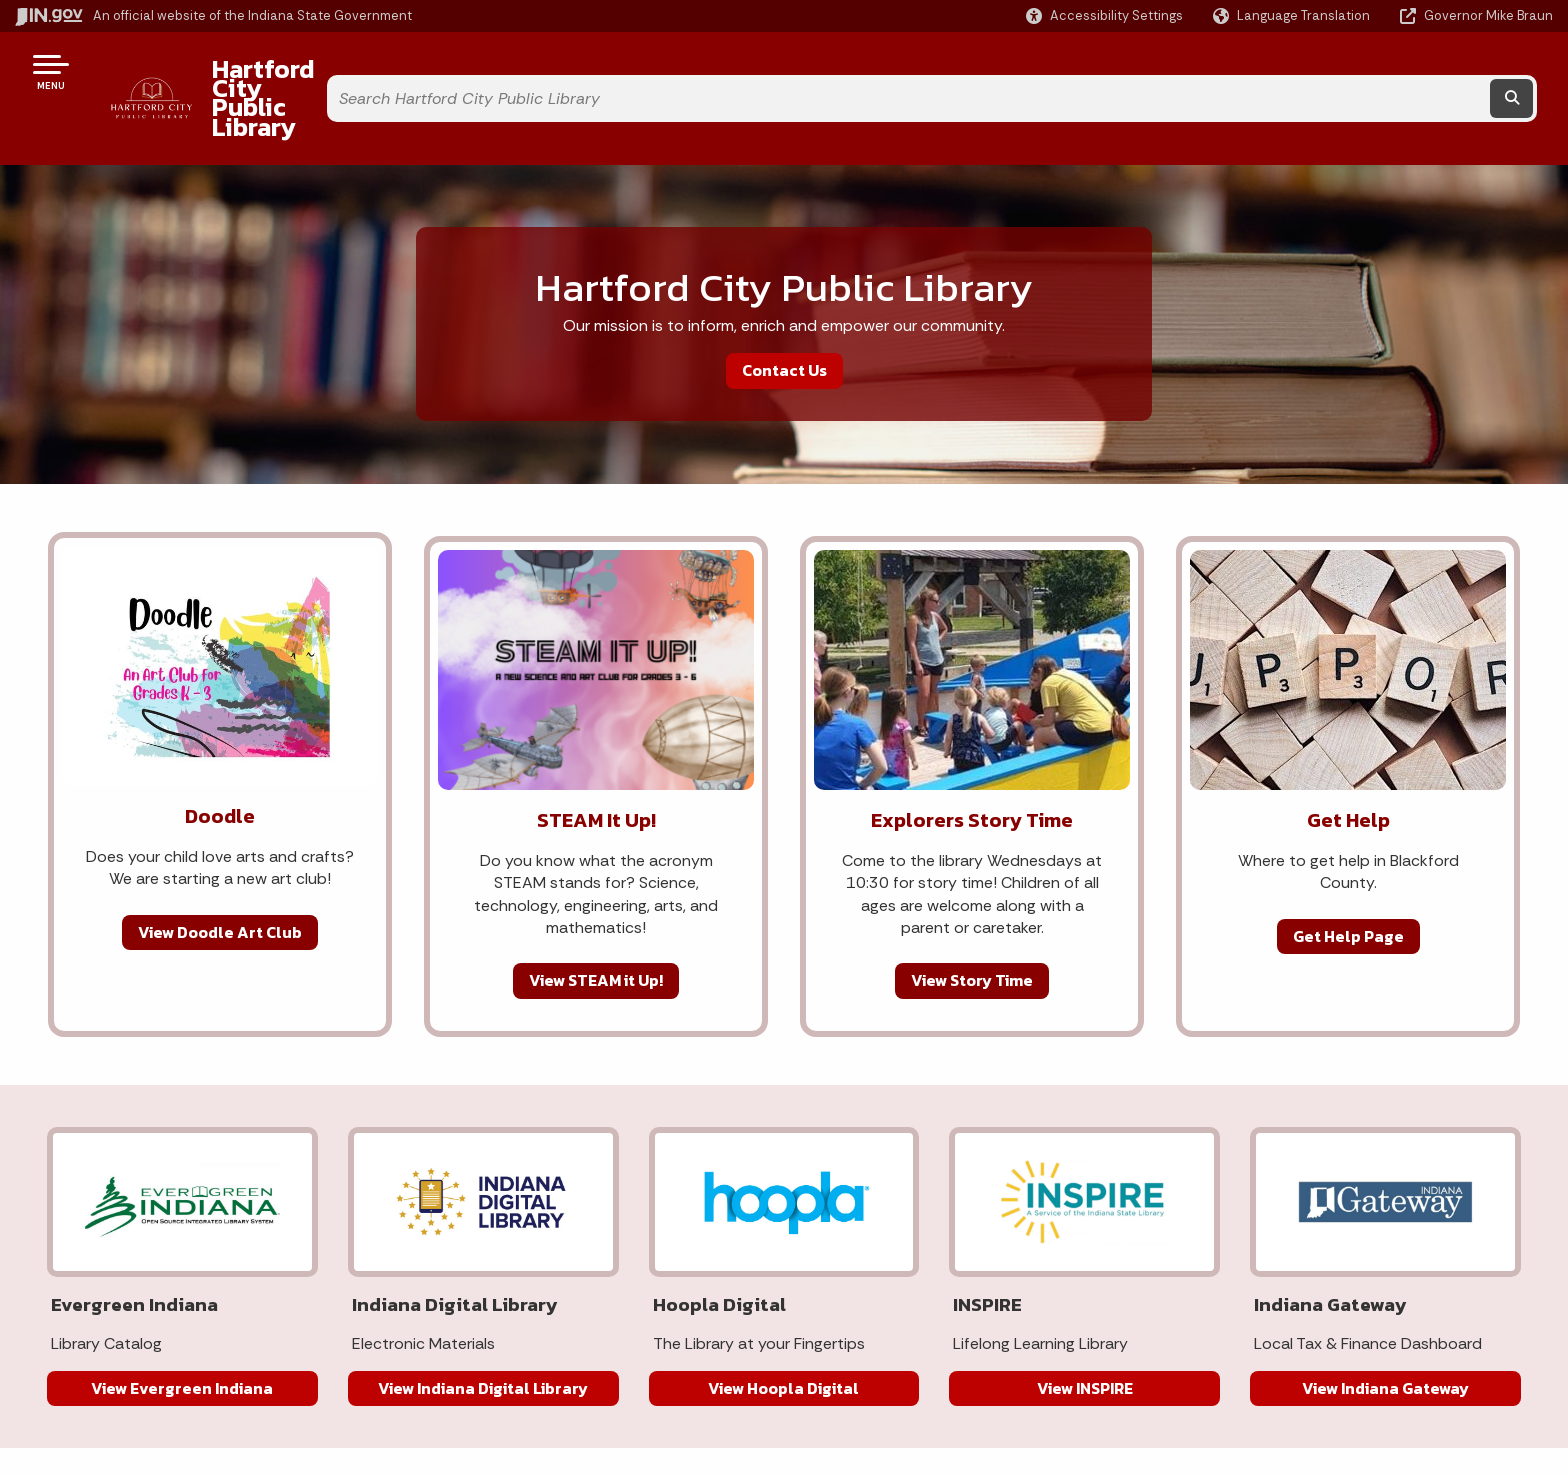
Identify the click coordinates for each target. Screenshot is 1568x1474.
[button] (1104, 15)
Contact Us (784, 317)
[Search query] (1357, 71)
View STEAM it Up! (596, 927)
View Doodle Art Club (220, 878)
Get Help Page (1348, 882)
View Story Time (972, 927)
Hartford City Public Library (350, 71)
